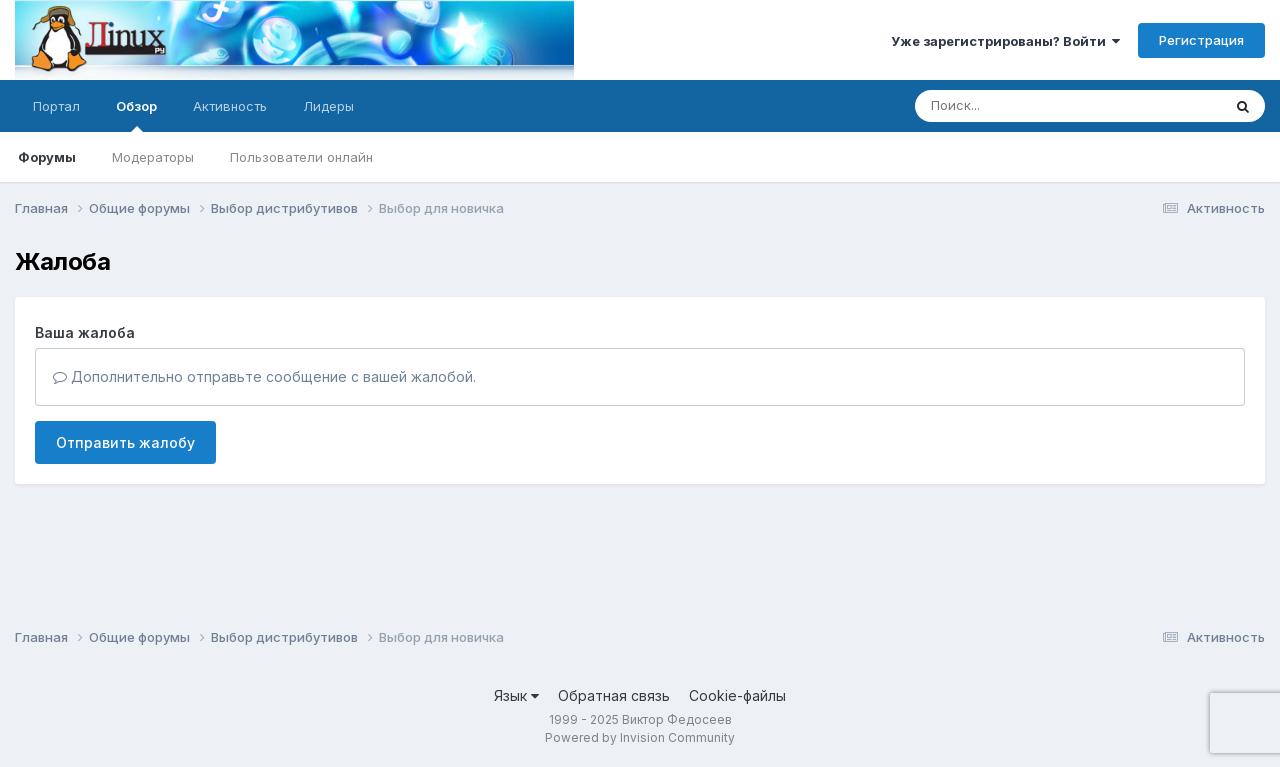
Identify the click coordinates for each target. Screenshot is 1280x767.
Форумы (47, 157)
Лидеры (328, 106)
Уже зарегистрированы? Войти (1005, 41)
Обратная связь (614, 695)
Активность (230, 106)
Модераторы (153, 157)
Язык (516, 695)
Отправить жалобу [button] (125, 442)
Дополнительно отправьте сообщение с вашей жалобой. (264, 376)
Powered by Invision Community (640, 737)
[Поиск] (1030, 106)
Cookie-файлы (737, 695)
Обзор (136, 115)
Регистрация (1201, 40)
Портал (56, 106)
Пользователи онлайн (301, 157)
